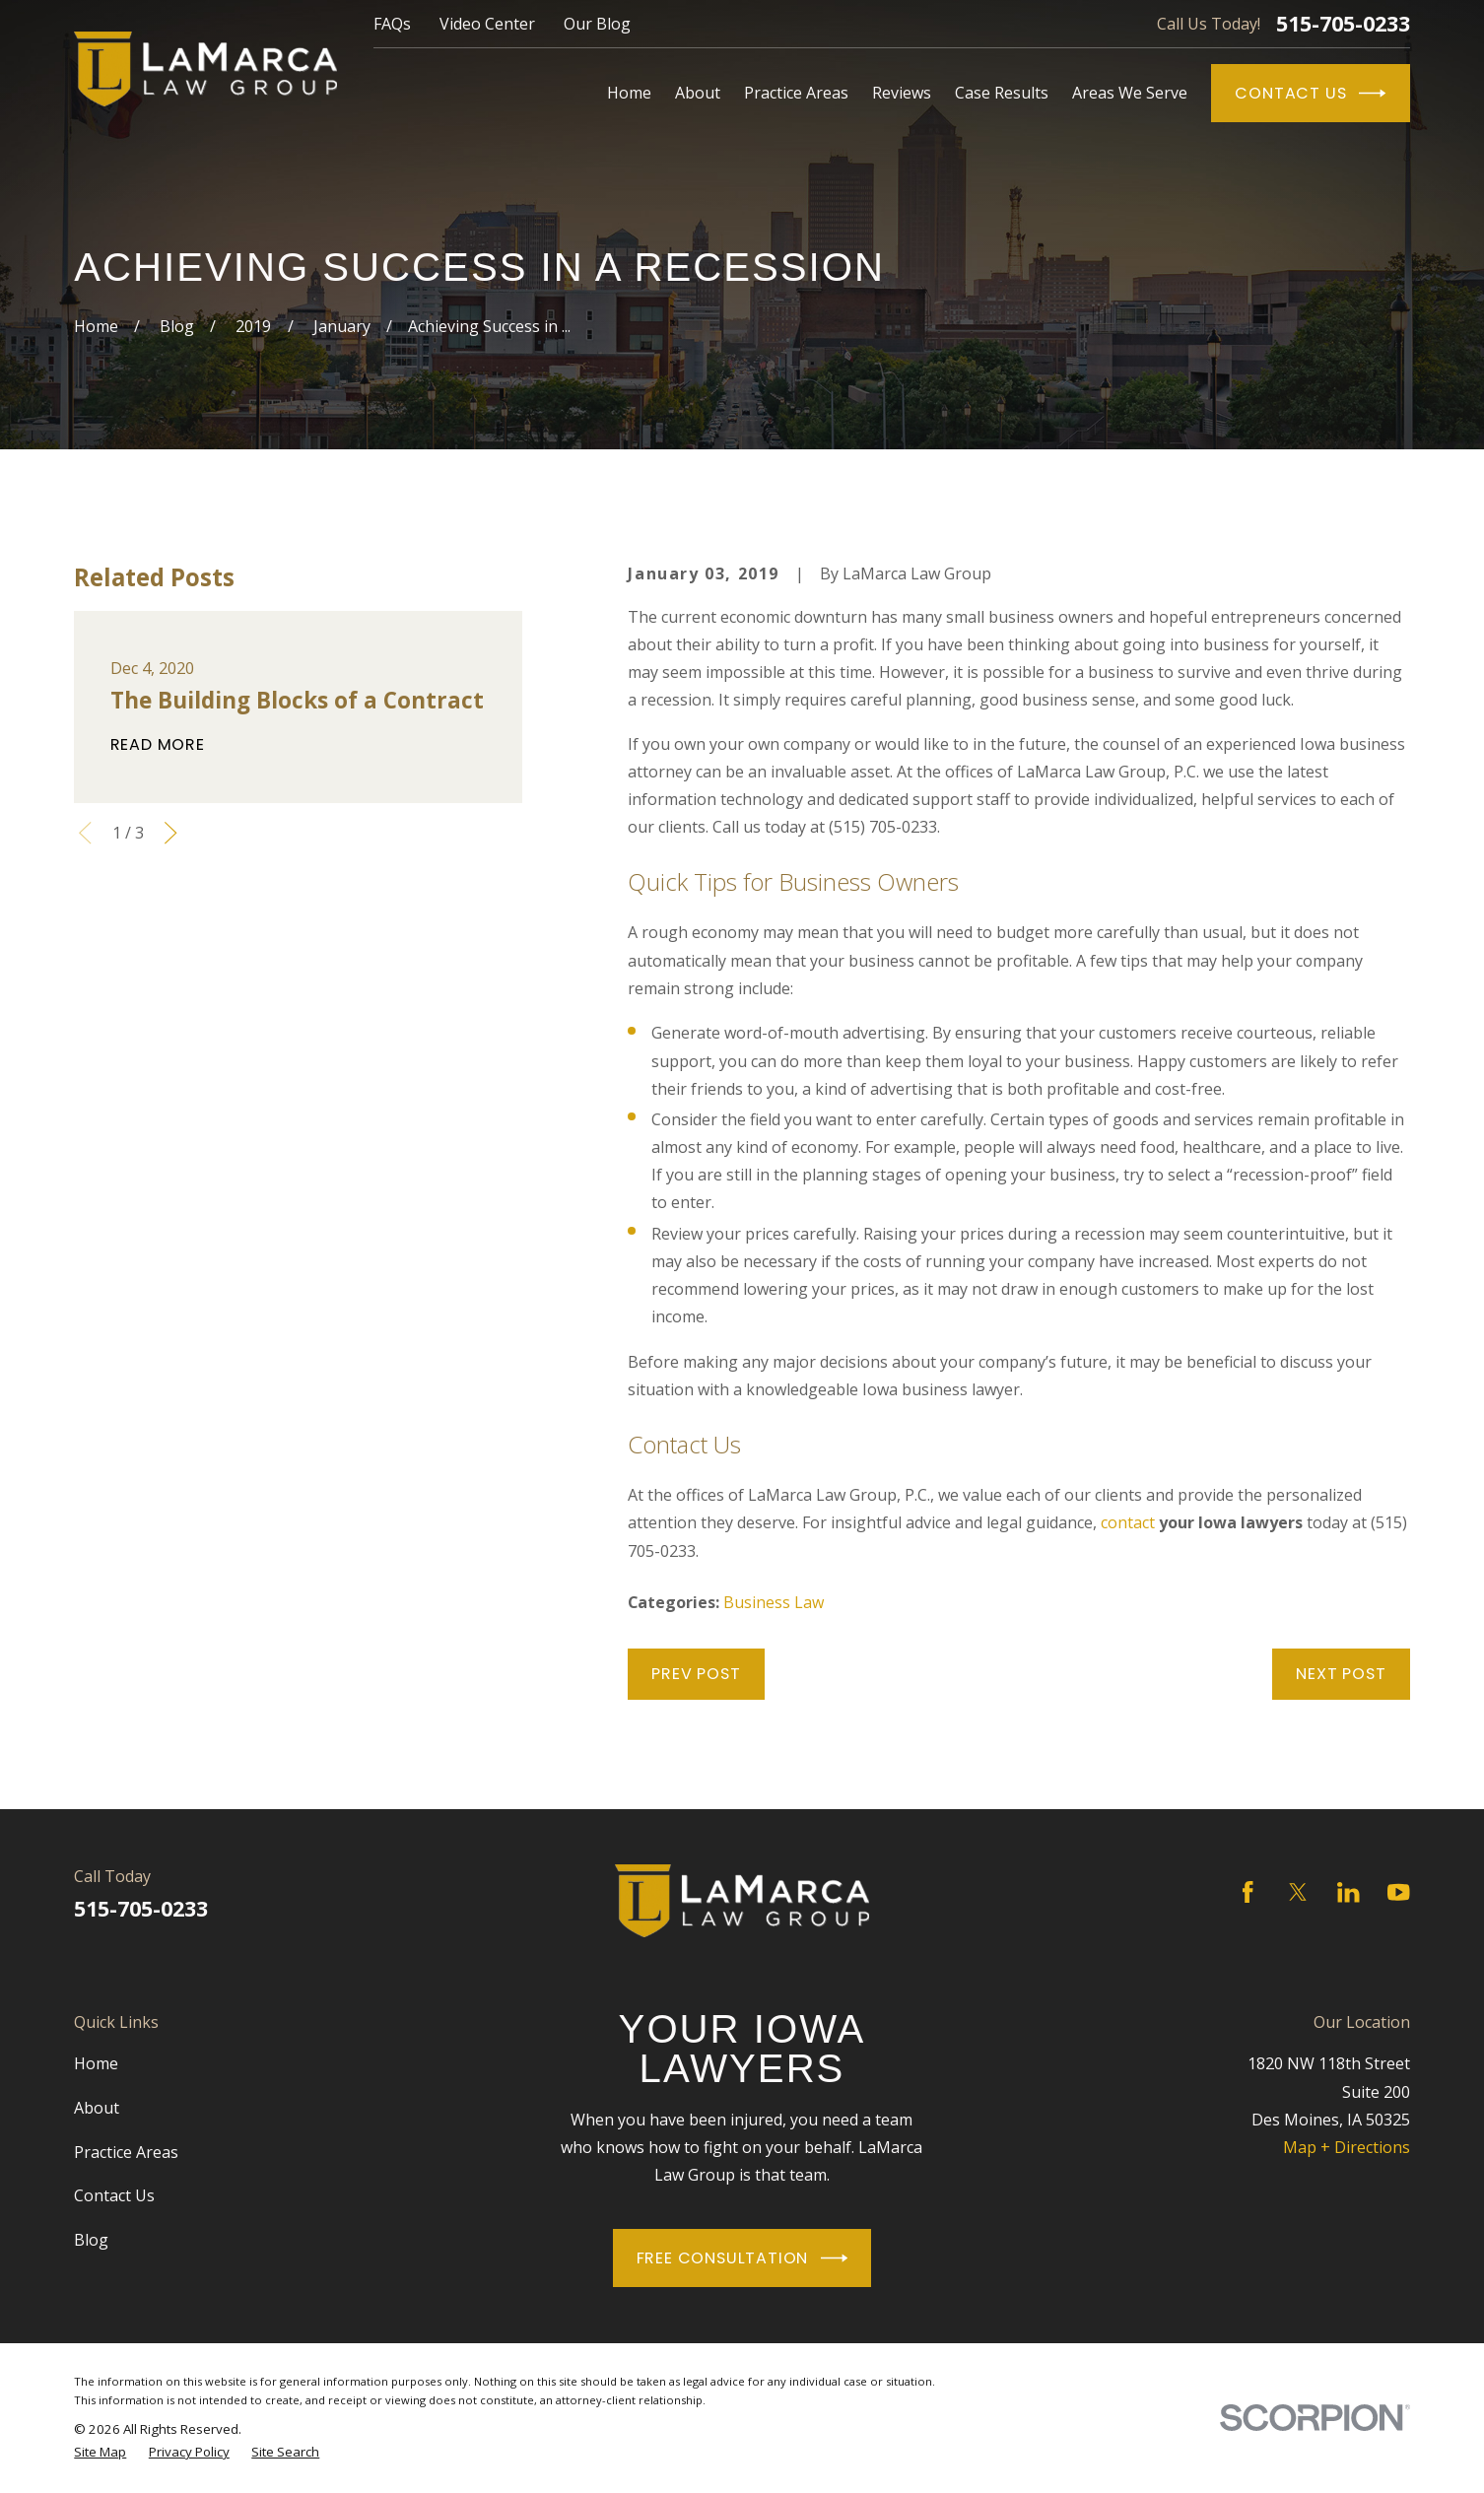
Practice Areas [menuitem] (796, 92)
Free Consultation (742, 2258)
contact (1128, 1522)
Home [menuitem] (629, 92)
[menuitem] (100, 2452)
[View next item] (170, 832)
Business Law (773, 1602)
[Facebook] (1247, 1892)
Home (96, 2063)
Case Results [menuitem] (1001, 92)
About (96, 2108)
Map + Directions (1346, 2147)
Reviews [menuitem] (901, 92)
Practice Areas (126, 2152)
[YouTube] (1398, 1892)
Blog (91, 2240)
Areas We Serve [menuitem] (1129, 92)
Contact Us (1310, 93)
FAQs (392, 23)
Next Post (1340, 1673)
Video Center (487, 23)
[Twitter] (1298, 1892)
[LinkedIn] (1348, 1892)
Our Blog (597, 23)
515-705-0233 (1343, 23)
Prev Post (695, 1673)
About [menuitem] (697, 92)
